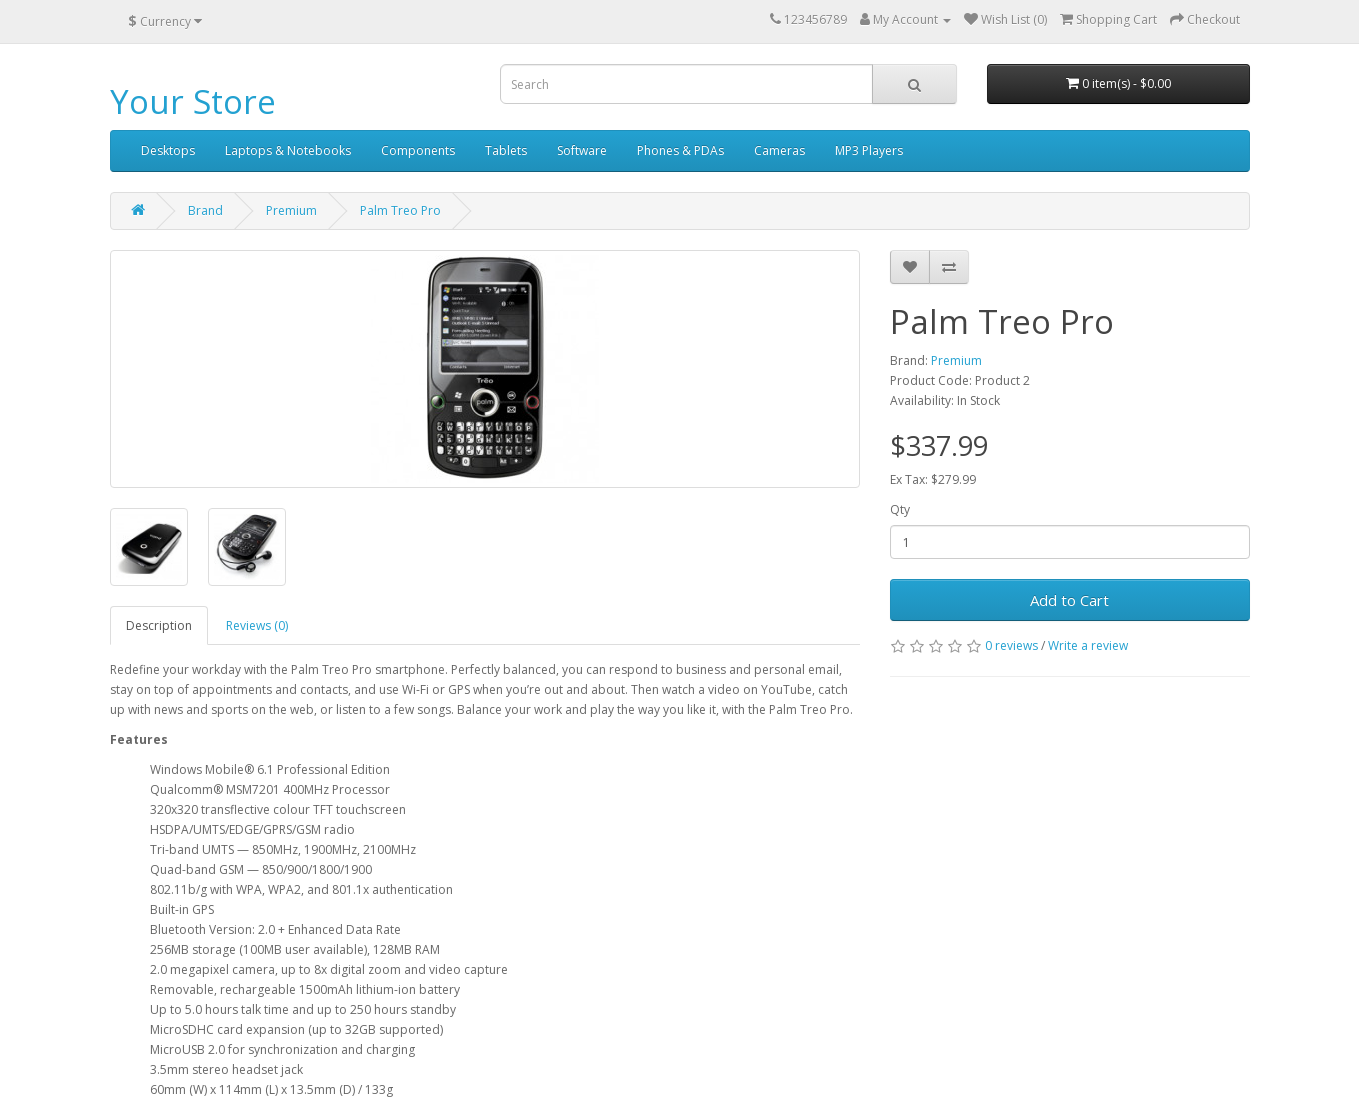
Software (582, 150)
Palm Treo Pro (400, 210)
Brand (205, 210)
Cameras (779, 150)
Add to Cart (1069, 600)
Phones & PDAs (680, 150)
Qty (900, 509)
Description (159, 625)
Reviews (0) (257, 625)
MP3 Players (869, 150)
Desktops (168, 150)
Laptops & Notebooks (288, 150)
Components (418, 150)
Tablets (506, 150)
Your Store (193, 101)
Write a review (1088, 645)
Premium (291, 210)
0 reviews (1011, 645)
